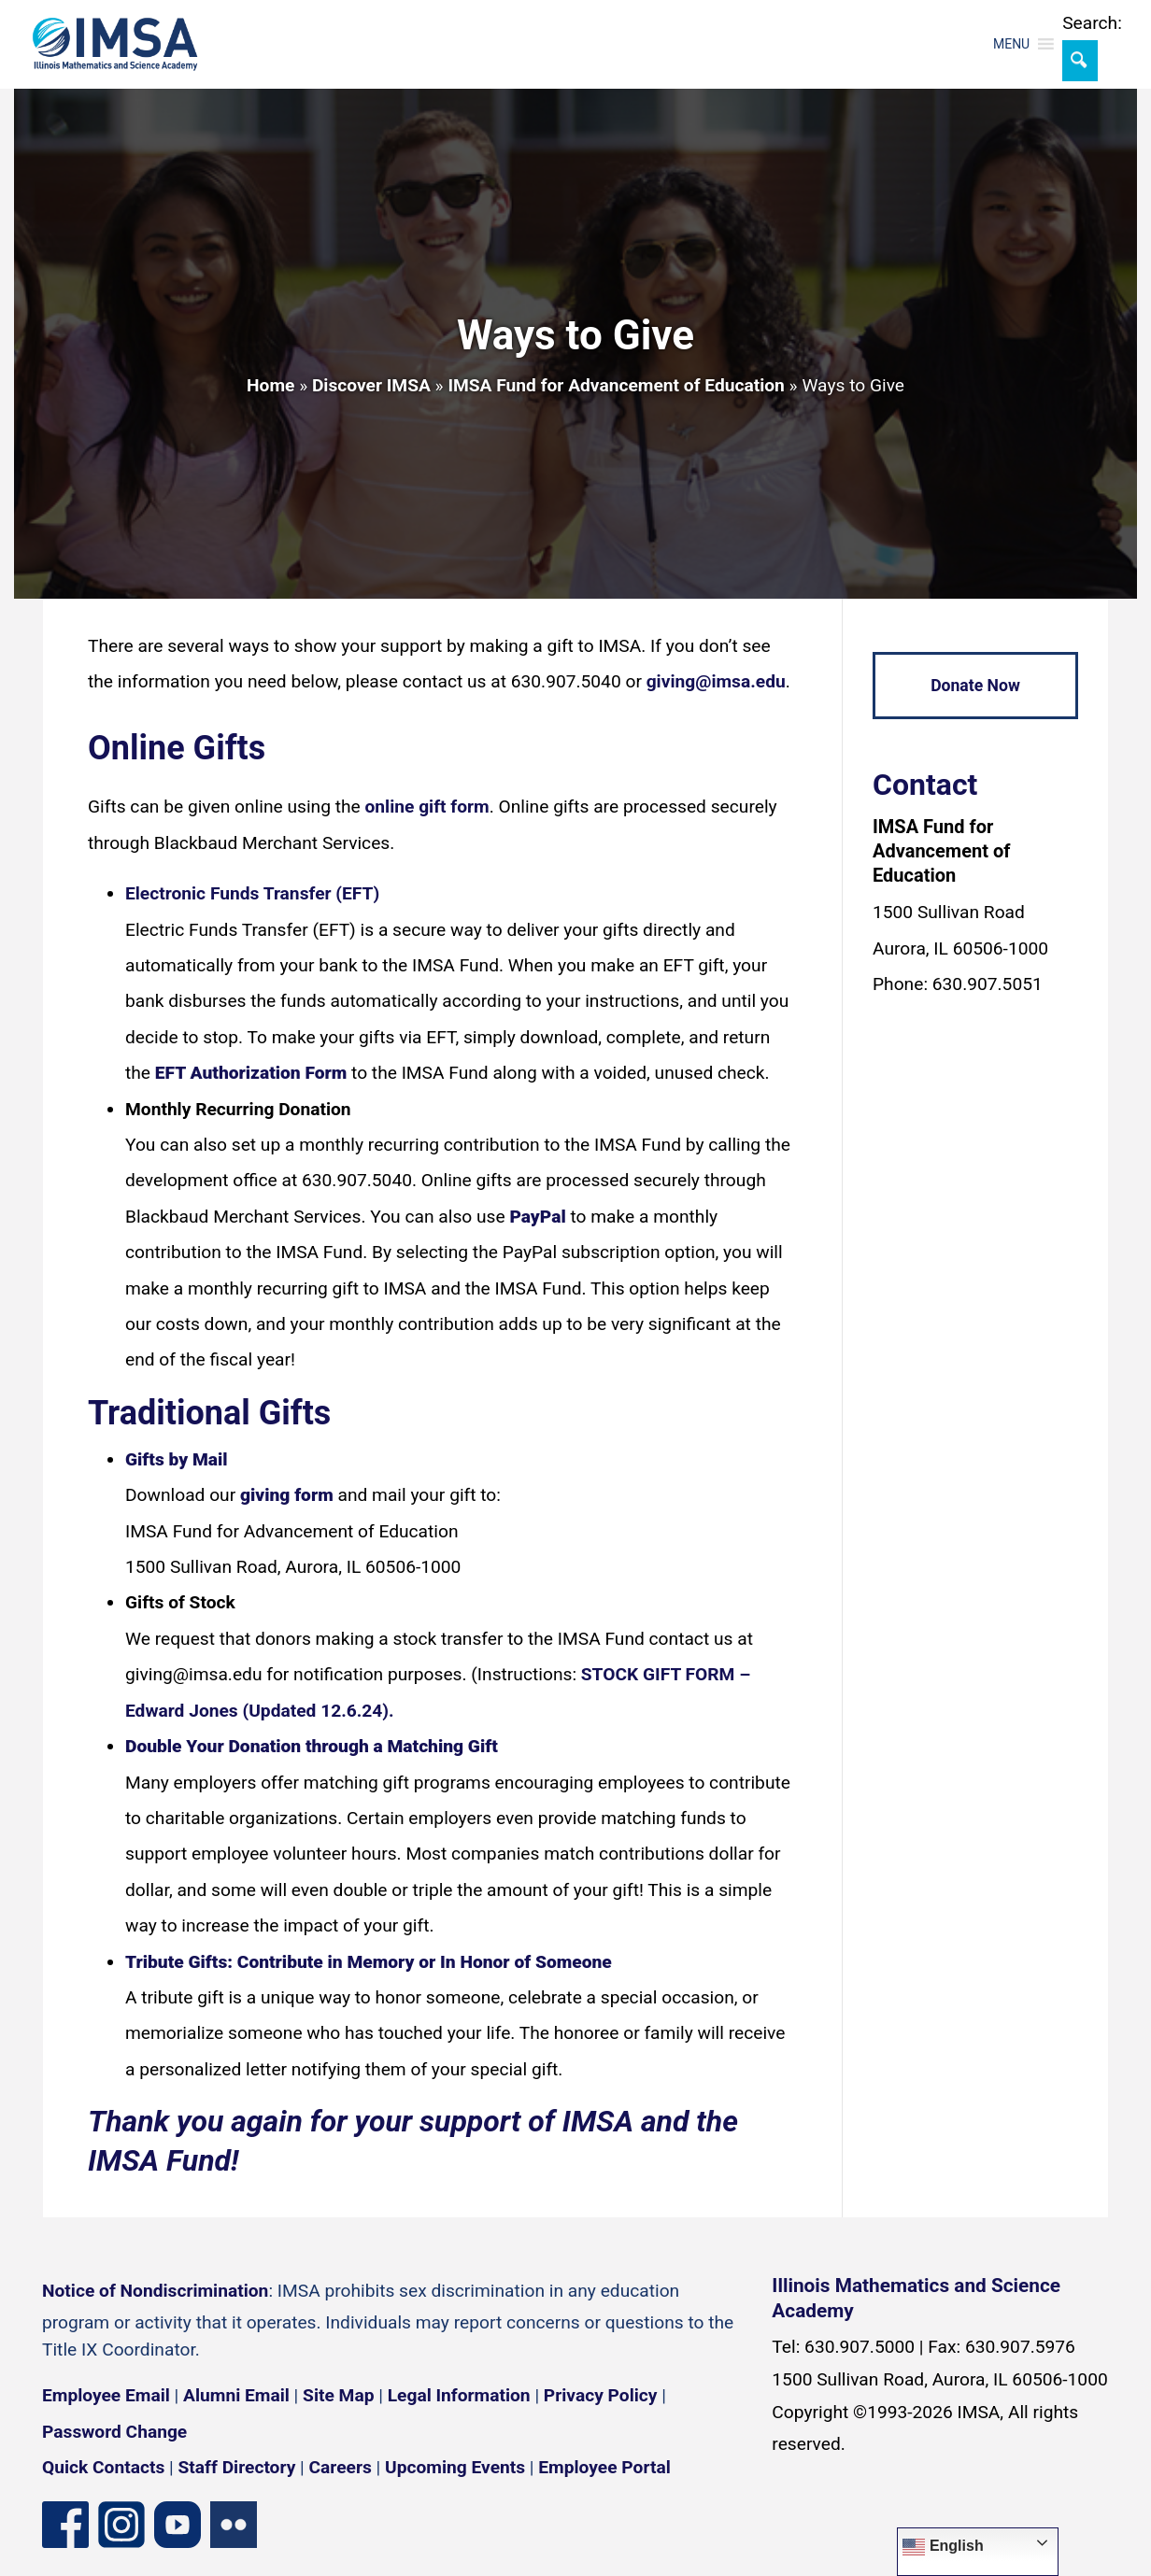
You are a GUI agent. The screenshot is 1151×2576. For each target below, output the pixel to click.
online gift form (427, 806)
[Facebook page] (65, 2523)
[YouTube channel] (177, 2523)
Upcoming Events (455, 2467)
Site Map (338, 2395)
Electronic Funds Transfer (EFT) (252, 893)
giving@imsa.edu (716, 681)
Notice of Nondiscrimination (155, 2290)
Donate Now (975, 685)
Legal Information (459, 2395)
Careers (340, 2467)
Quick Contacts (103, 2467)
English (942, 2547)
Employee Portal (604, 2467)
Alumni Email (236, 2395)
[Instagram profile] (121, 2523)
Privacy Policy (601, 2395)
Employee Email (106, 2395)
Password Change (114, 2431)
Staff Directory (237, 2467)
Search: (1092, 23)
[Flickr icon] (233, 2523)
